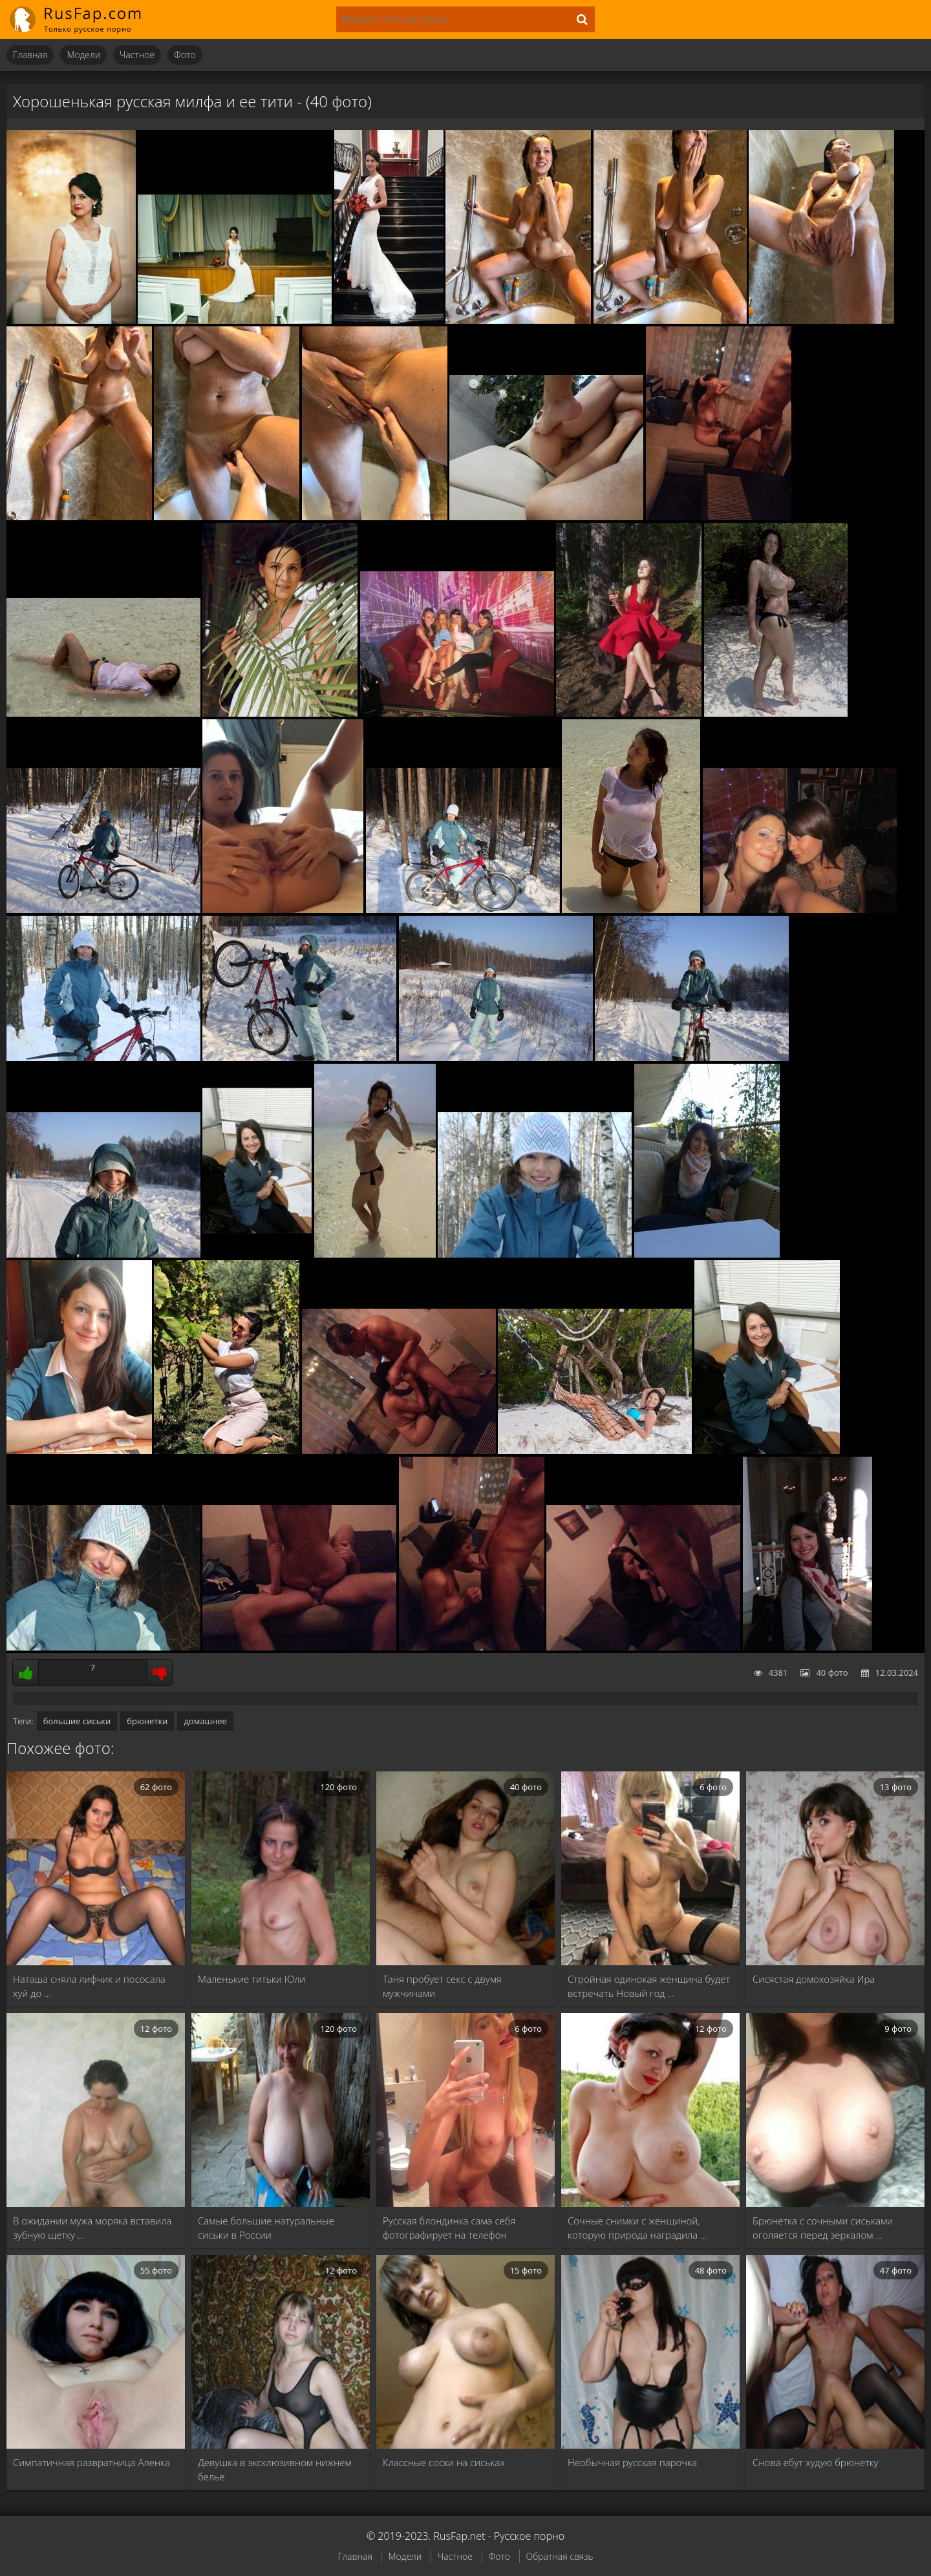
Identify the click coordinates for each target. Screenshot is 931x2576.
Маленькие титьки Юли (251, 1978)
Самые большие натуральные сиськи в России (266, 2227)
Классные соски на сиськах (444, 2462)
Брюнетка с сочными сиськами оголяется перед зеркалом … (823, 2227)
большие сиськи (77, 1721)
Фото (184, 54)
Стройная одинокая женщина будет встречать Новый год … (649, 1986)
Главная (30, 54)
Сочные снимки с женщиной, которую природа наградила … (637, 2227)
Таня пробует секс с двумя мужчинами (442, 1986)
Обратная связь (560, 2556)
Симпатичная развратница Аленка (91, 2462)
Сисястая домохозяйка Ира (814, 1978)
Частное (137, 54)
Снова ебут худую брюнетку (816, 2462)
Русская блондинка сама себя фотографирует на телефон (449, 2227)
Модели (83, 54)
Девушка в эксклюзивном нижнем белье (275, 2469)
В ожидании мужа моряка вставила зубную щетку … (92, 2227)
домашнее (205, 1721)
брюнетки (147, 1721)
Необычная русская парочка (632, 2462)
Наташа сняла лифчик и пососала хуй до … (89, 1986)
